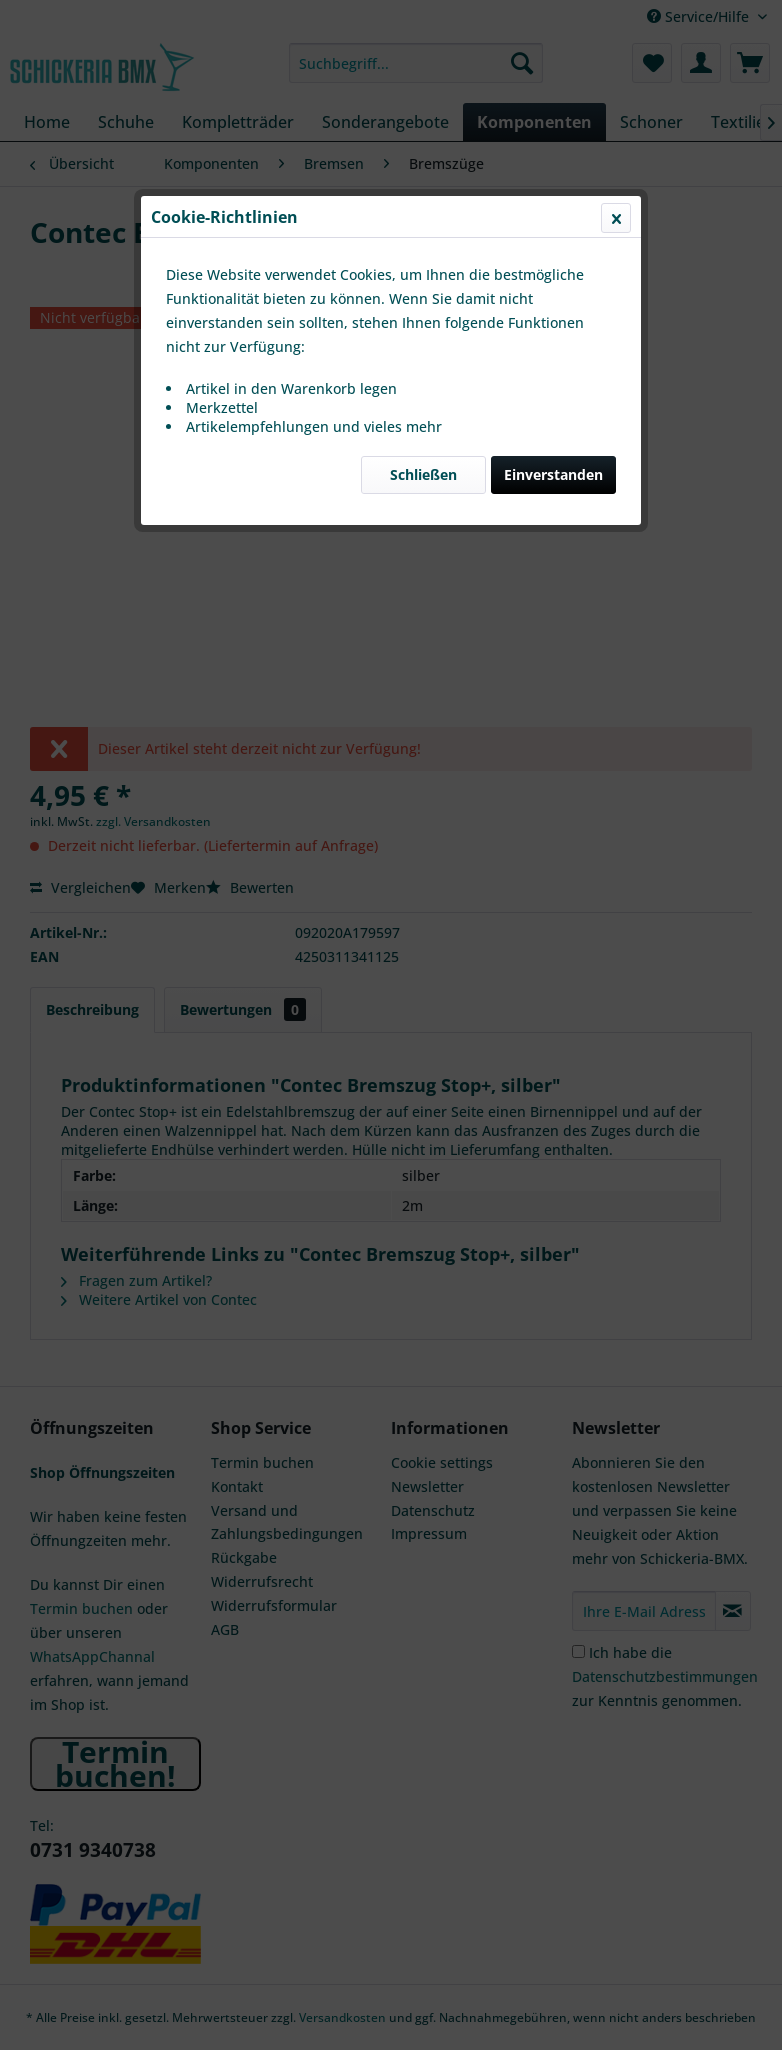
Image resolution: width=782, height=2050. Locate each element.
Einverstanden (553, 474)
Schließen (423, 474)
